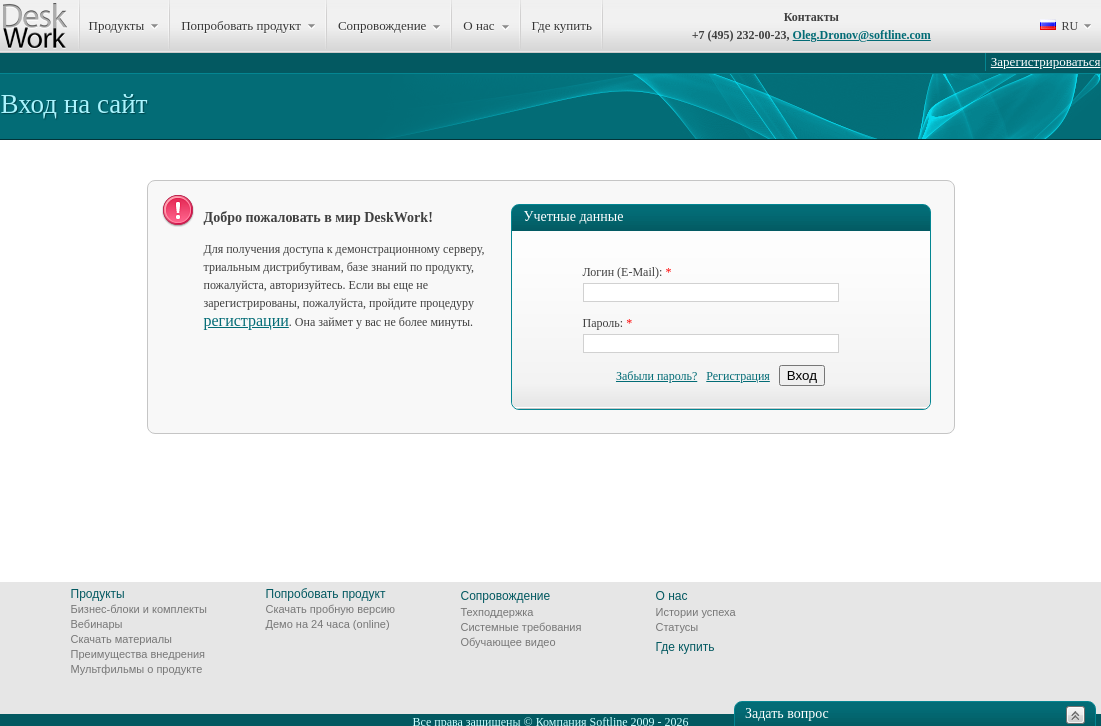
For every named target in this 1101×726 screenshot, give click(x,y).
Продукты (98, 594)
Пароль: (603, 323)
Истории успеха (696, 612)
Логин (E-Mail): (623, 272)
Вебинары (97, 624)
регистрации (246, 320)
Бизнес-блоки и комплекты (139, 609)
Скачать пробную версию (331, 609)
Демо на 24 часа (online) (328, 624)
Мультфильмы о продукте (137, 669)
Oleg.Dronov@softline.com (862, 35)
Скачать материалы (121, 639)
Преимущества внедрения (138, 654)
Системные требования (521, 627)
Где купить (562, 25)
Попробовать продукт (326, 594)
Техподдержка (497, 612)
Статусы (677, 627)
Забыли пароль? (656, 376)
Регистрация (738, 376)
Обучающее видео (508, 642)
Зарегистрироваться (1046, 61)
